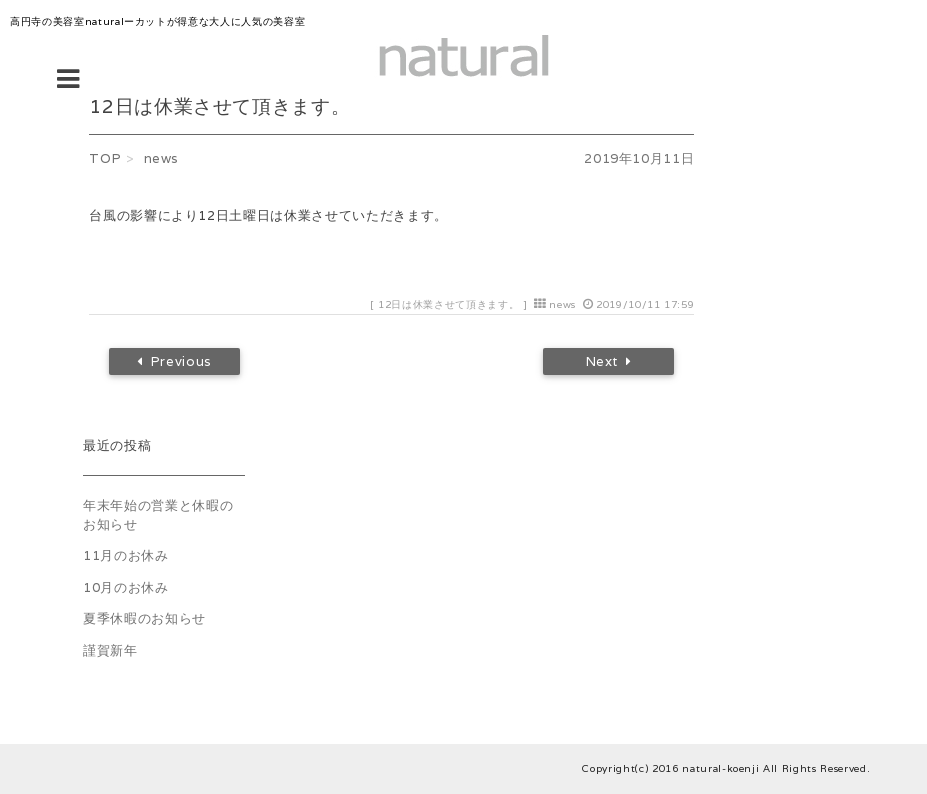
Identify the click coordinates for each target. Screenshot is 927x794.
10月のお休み (126, 587)
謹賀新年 (110, 650)
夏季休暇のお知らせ (144, 618)
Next (609, 362)
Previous (174, 362)
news (562, 304)
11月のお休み (126, 555)
